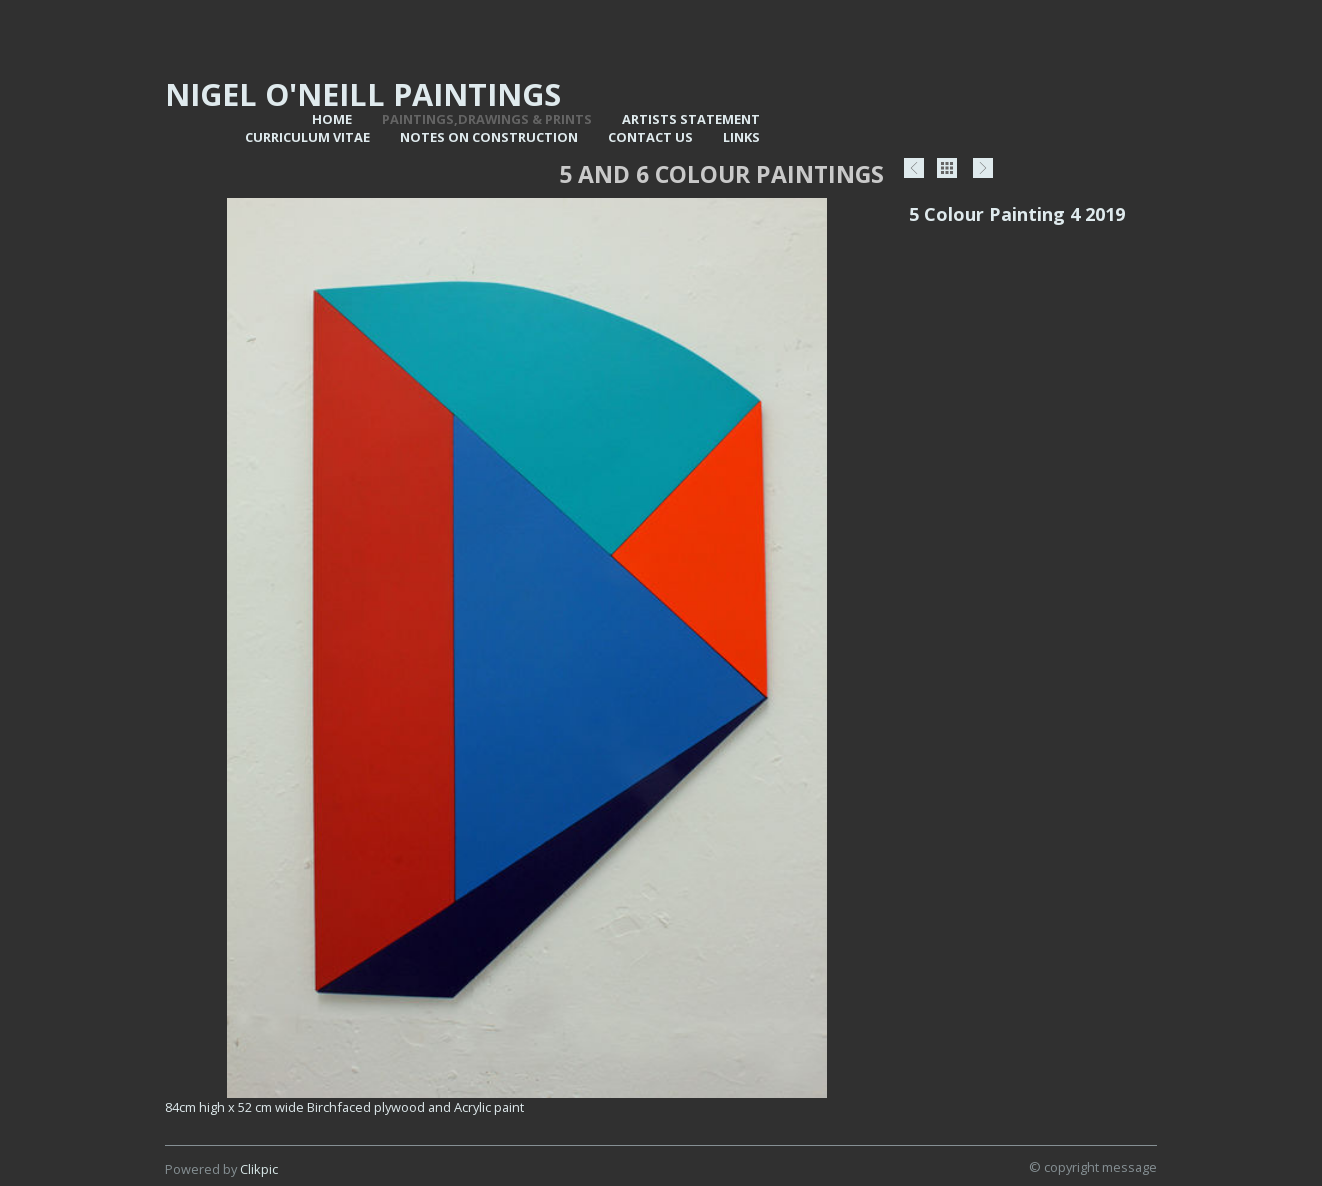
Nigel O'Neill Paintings (363, 94)
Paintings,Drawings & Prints (487, 119)
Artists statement (691, 119)
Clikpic (259, 1169)
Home (332, 119)
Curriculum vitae (307, 137)
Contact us (650, 137)
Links (741, 137)
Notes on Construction (489, 137)
